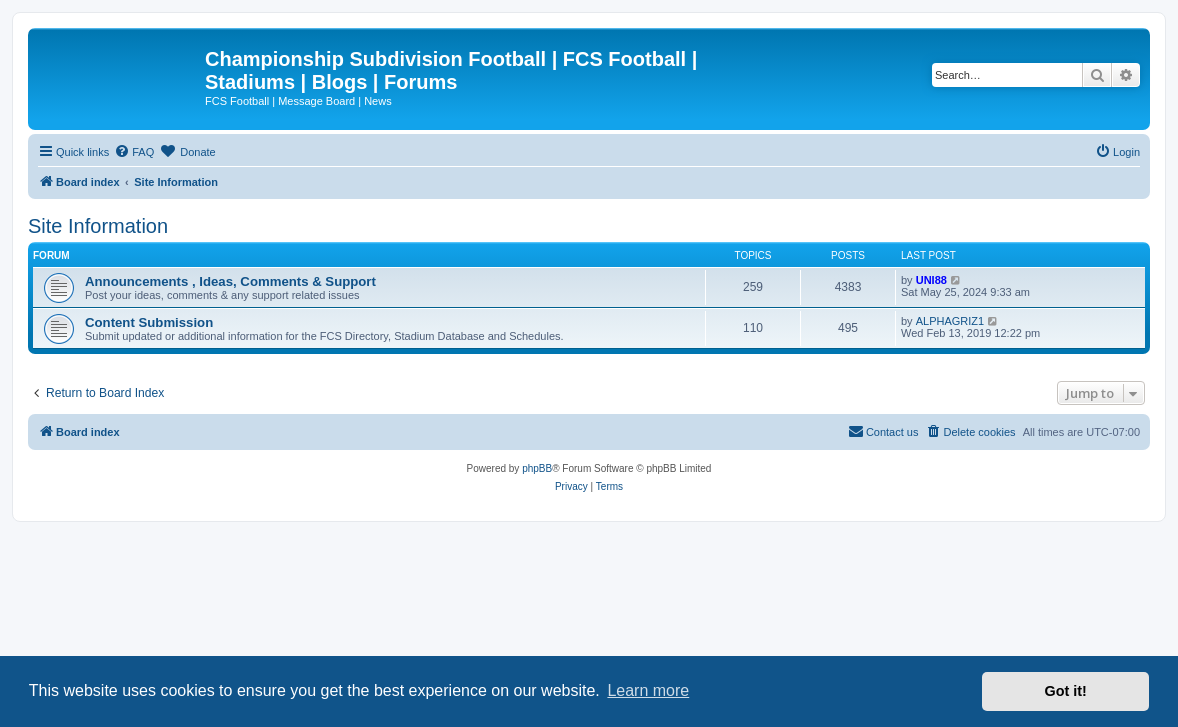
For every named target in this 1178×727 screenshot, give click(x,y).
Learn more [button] (648, 690)
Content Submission (149, 322)
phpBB (537, 468)
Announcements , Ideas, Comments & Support (230, 281)
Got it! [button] (1066, 691)
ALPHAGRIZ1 (950, 321)
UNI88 (931, 280)
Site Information (98, 226)
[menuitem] (134, 152)
